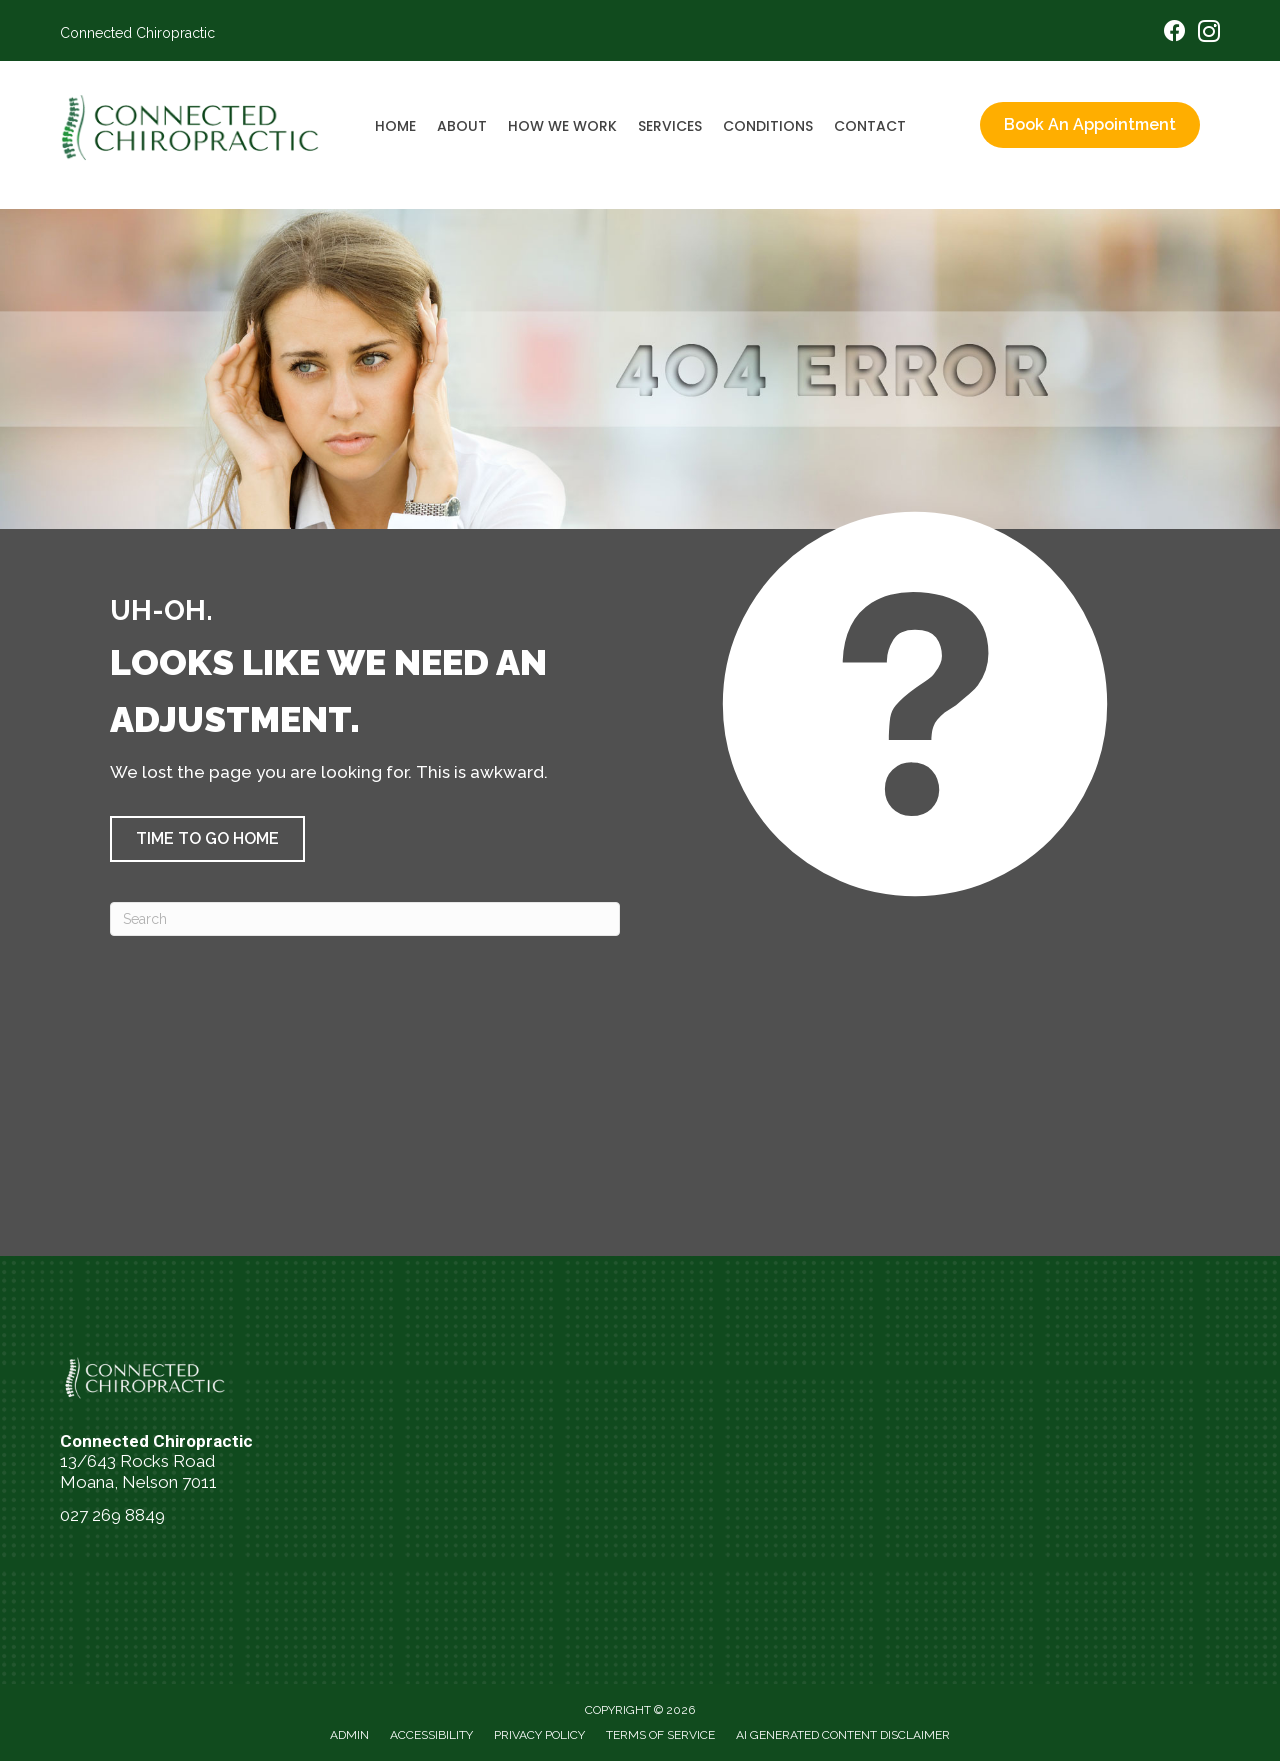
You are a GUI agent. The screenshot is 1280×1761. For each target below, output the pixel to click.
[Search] (365, 919)
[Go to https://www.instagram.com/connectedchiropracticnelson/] (1209, 34)
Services (670, 126)
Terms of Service (660, 1735)
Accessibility (431, 1735)
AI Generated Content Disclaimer (843, 1735)
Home (395, 126)
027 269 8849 (112, 1515)
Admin (349, 1735)
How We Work (562, 126)
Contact (870, 126)
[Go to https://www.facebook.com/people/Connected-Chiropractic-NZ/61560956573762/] (1175, 33)
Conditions (768, 126)
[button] (207, 839)
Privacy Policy (539, 1735)
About (462, 126)
